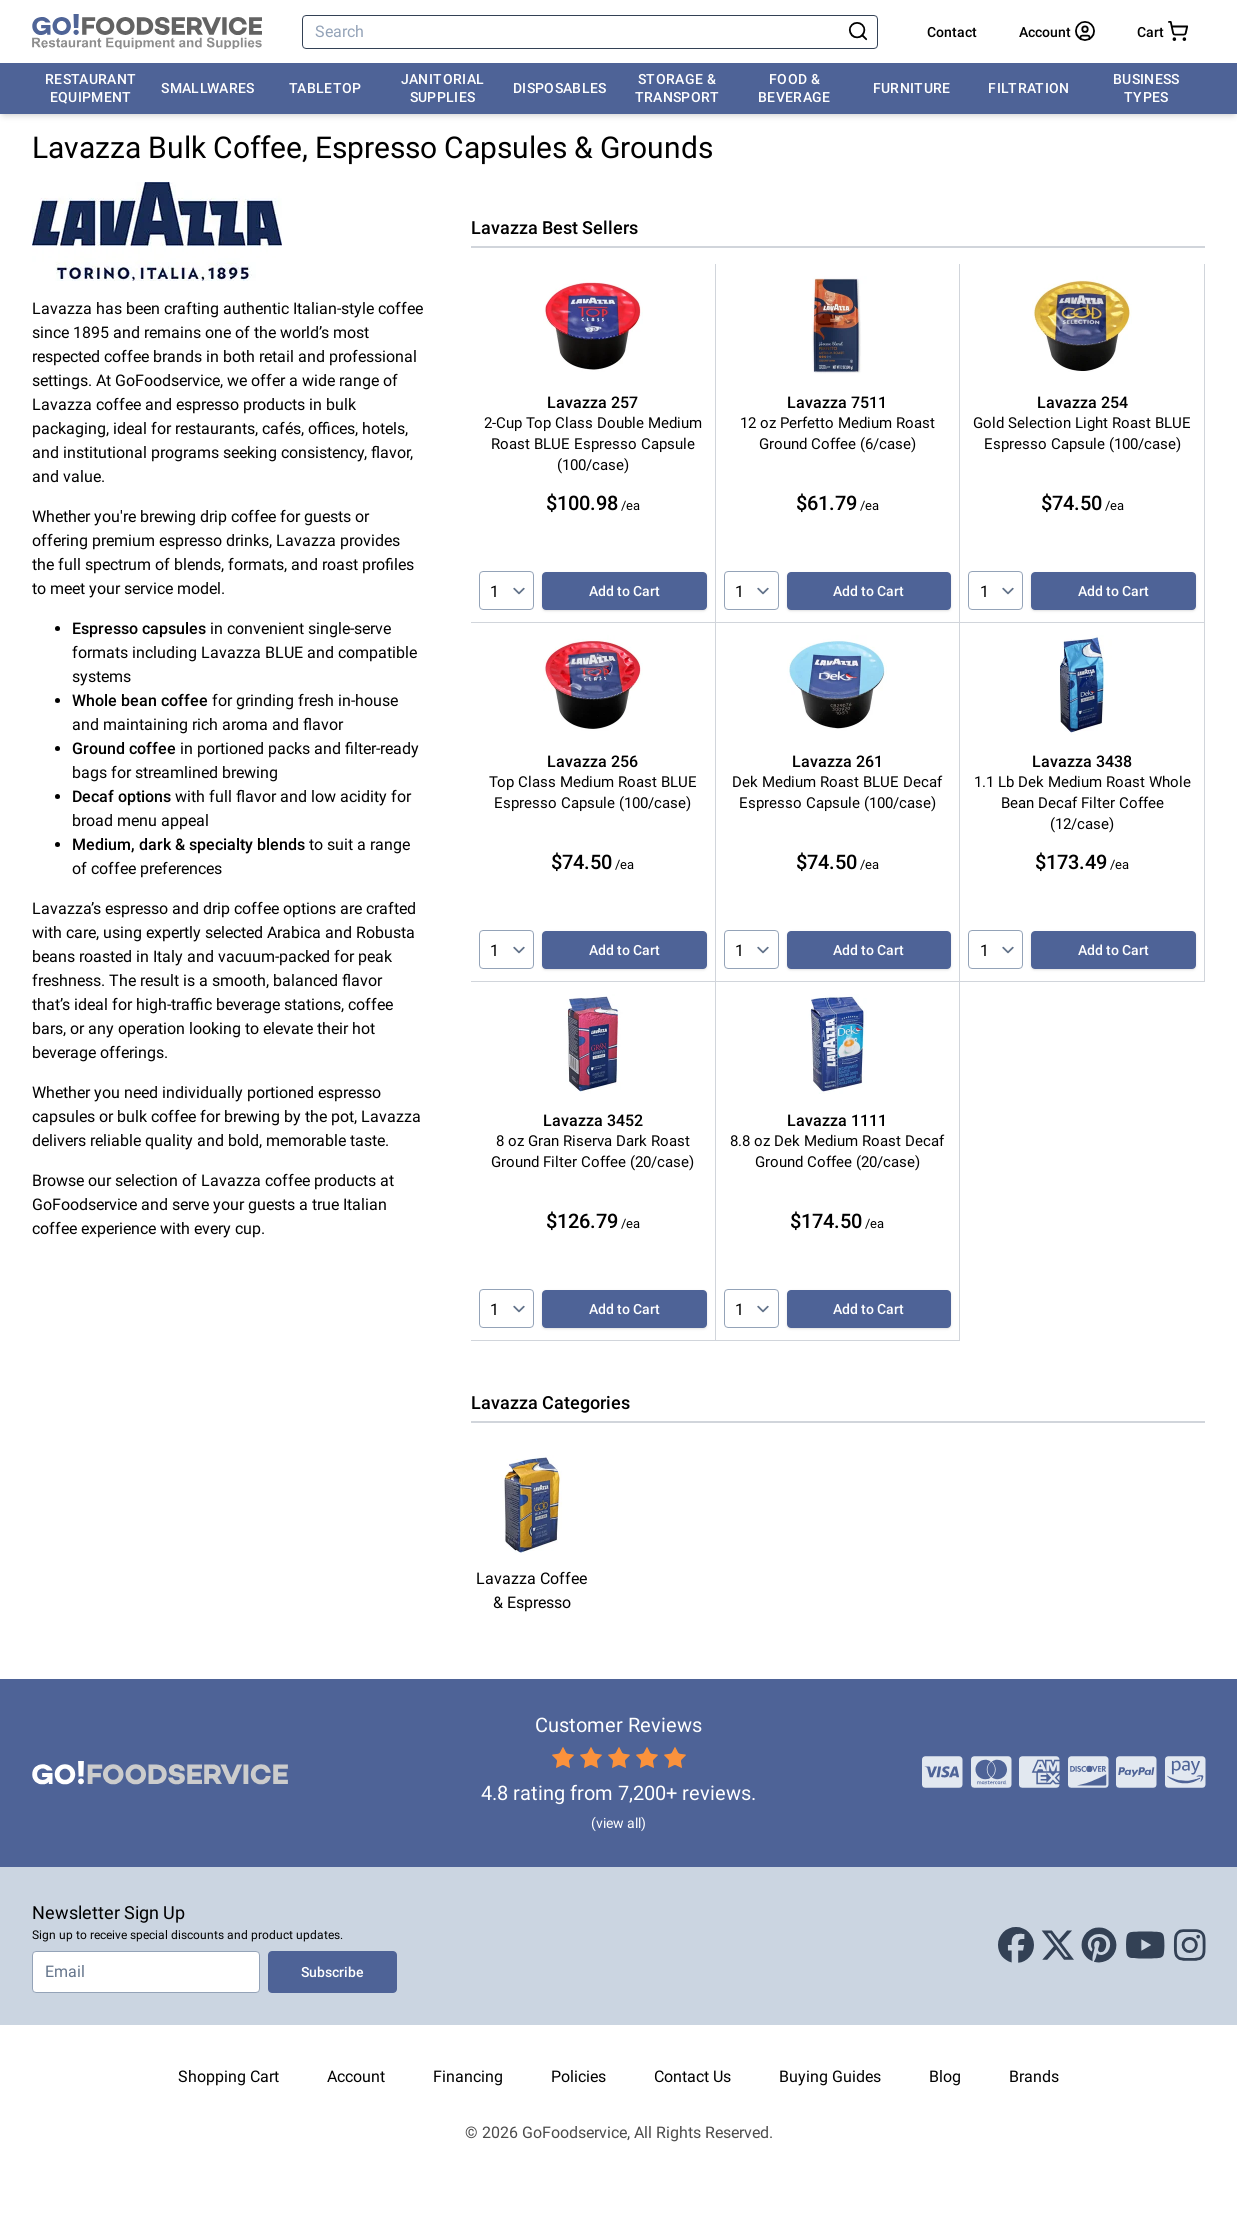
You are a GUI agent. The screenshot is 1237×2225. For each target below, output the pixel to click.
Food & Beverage (794, 88)
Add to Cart (624, 591)
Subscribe (332, 1972)
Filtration (1029, 88)
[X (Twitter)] (1058, 1946)
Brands (1034, 2076)
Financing (468, 2076)
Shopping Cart (228, 2076)
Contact (952, 32)
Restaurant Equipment (91, 88)
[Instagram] (1190, 1946)
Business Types (1146, 88)
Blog (945, 2076)
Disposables (560, 88)
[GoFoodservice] (147, 32)
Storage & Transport (677, 88)
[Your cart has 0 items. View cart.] (1162, 32)
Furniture (912, 88)
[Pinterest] (1099, 1946)
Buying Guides (830, 2076)
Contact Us (692, 2076)
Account (356, 2076)
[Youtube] (1145, 1946)
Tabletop (325, 88)
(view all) (618, 1823)
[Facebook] (1016, 1946)
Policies (578, 2076)
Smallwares (208, 88)
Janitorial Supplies (443, 88)
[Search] (573, 32)
